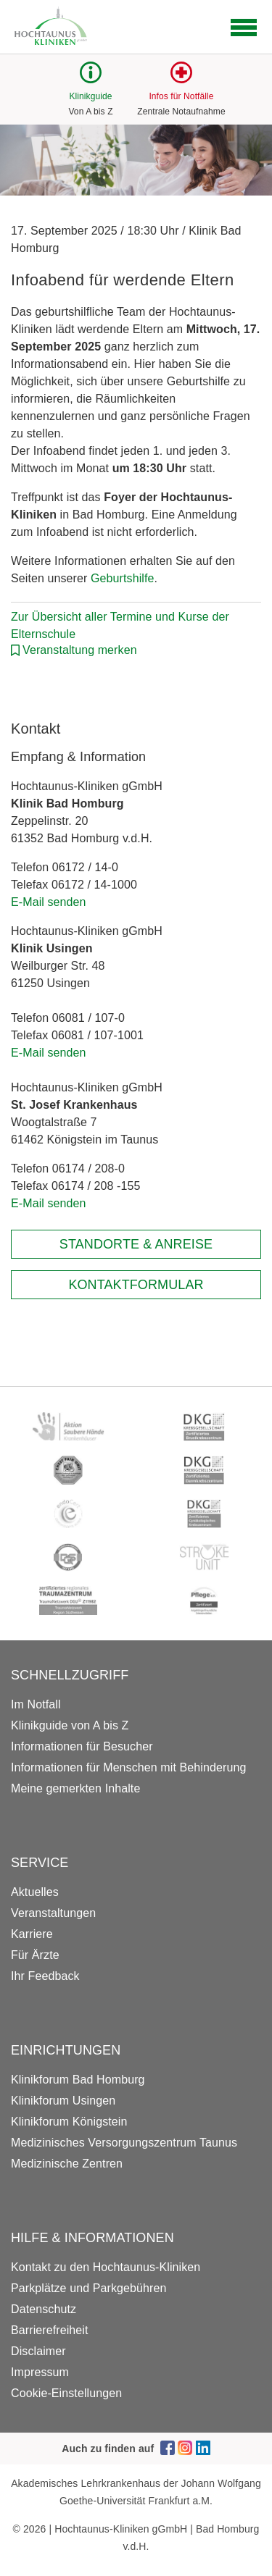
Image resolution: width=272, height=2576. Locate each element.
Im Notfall (36, 1704)
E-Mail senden (48, 902)
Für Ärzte (35, 1955)
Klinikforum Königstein (69, 2121)
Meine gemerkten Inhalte (75, 1788)
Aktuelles (35, 1892)
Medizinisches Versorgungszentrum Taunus (124, 2142)
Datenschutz (43, 2309)
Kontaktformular (135, 1284)
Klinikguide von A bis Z (69, 1725)
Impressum (40, 2372)
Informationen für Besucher (82, 1746)
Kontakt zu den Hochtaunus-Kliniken (105, 2267)
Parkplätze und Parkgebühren (88, 2288)
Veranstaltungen (53, 1913)
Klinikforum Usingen (63, 2100)
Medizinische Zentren (67, 2163)
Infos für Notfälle (181, 96)
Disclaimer (38, 2351)
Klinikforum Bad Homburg (78, 2079)
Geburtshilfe (122, 578)
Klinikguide (90, 96)
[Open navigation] (243, 27)
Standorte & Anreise (136, 1244)
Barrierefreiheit (49, 2330)
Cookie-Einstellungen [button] (66, 2393)
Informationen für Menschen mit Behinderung (128, 1767)
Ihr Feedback (45, 1976)
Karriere (32, 1934)
